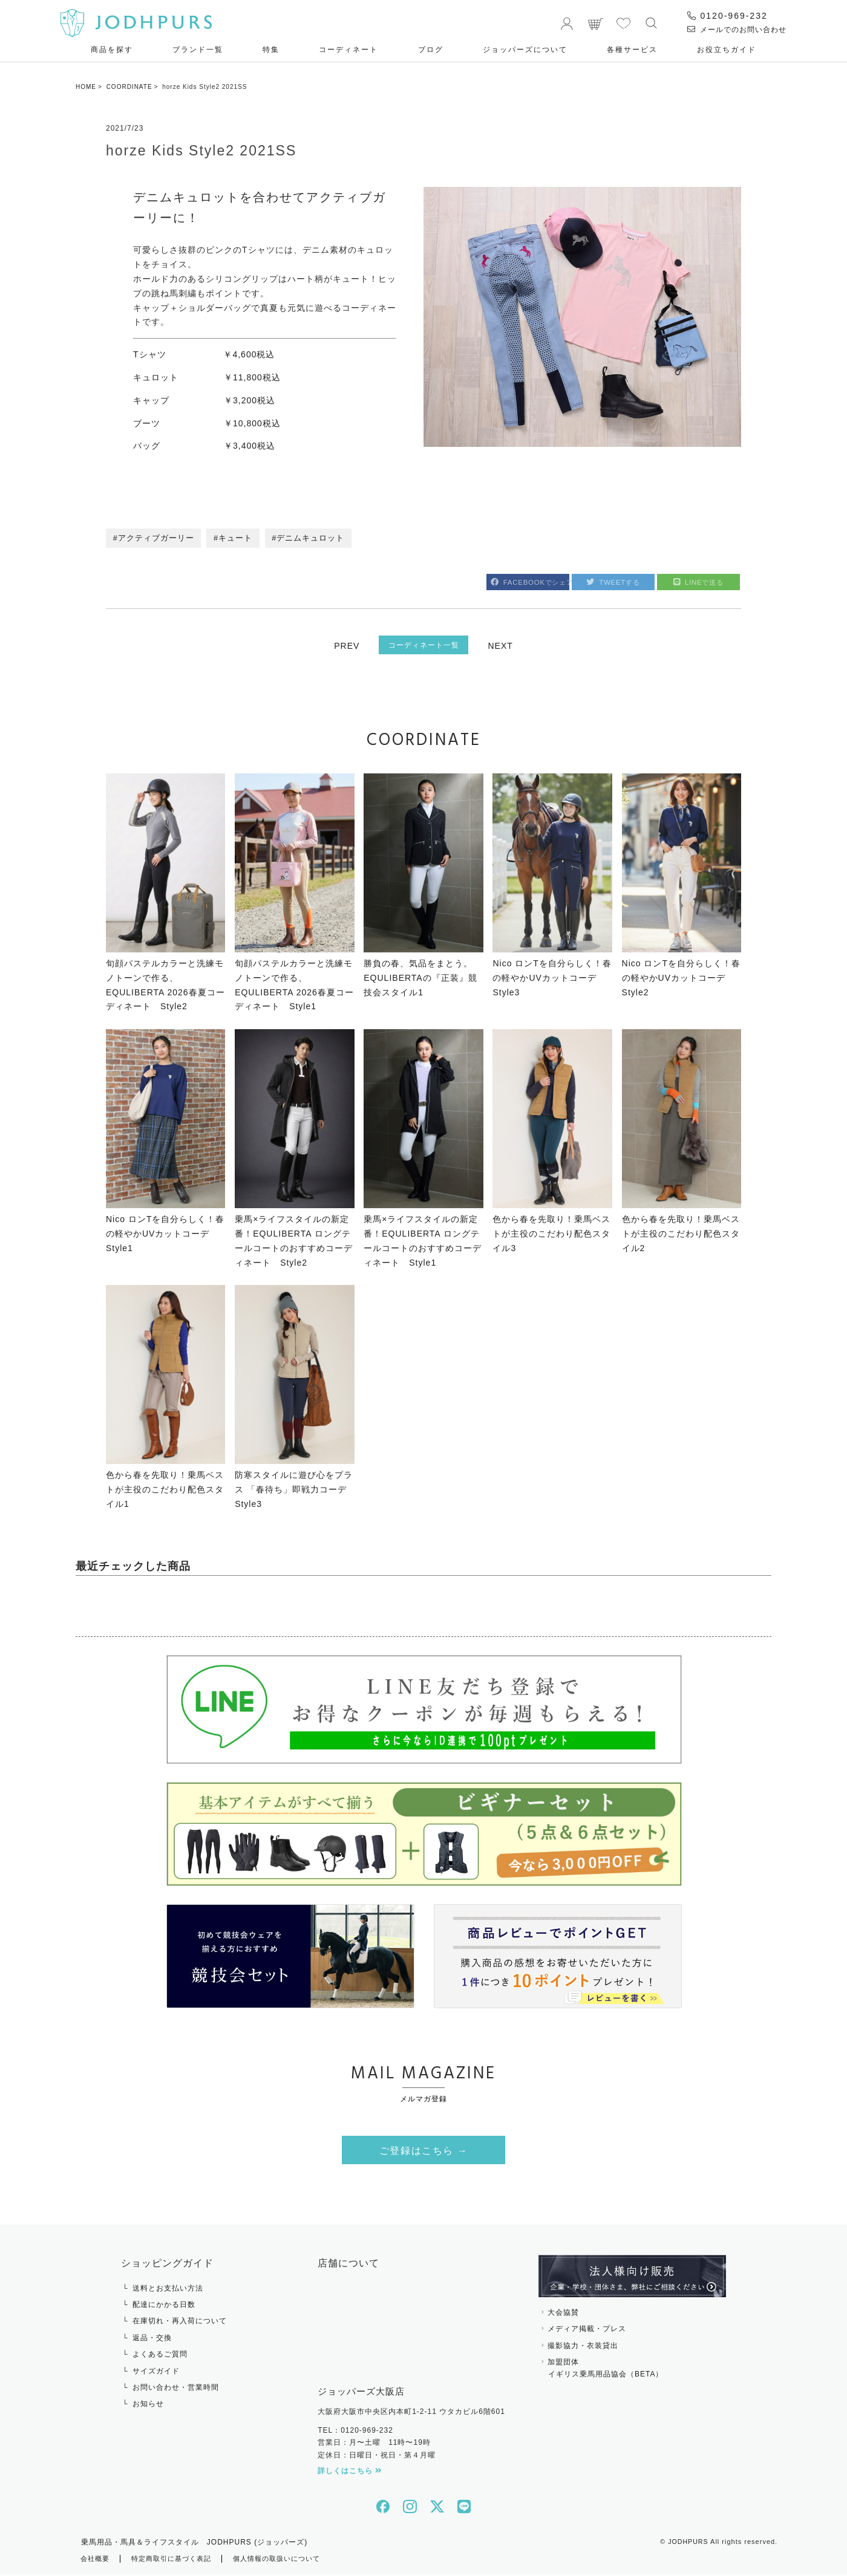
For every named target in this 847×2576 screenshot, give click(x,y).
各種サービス (632, 49)
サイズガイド (156, 2373)
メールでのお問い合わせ (736, 29)
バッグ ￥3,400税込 (204, 445)
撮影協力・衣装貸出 (583, 2347)
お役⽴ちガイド (726, 49)
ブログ (430, 49)
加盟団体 (632, 2371)
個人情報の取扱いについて (289, 2561)
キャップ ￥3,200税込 (204, 400)
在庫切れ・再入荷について (179, 2323)
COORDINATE (129, 86)
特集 (271, 49)
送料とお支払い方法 (167, 2290)
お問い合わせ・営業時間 (175, 2390)
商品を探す (112, 49)
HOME (86, 86)
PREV (344, 646)
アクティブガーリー (156, 539)
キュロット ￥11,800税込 (207, 377)
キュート (236, 539)
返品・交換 (152, 2339)
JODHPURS (687, 2544)
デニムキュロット (312, 539)
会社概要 (96, 2561)
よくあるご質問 (160, 2356)
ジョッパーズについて (525, 49)
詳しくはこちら (350, 2473)
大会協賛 (563, 2314)
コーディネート (348, 49)
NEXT (503, 646)
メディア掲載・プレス (587, 2331)
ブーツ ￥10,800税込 (207, 423)
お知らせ (148, 2406)
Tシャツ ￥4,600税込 (204, 354)
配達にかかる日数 (163, 2307)
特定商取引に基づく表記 (177, 2561)
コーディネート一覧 (423, 645)
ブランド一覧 (197, 49)
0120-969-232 (727, 16)
